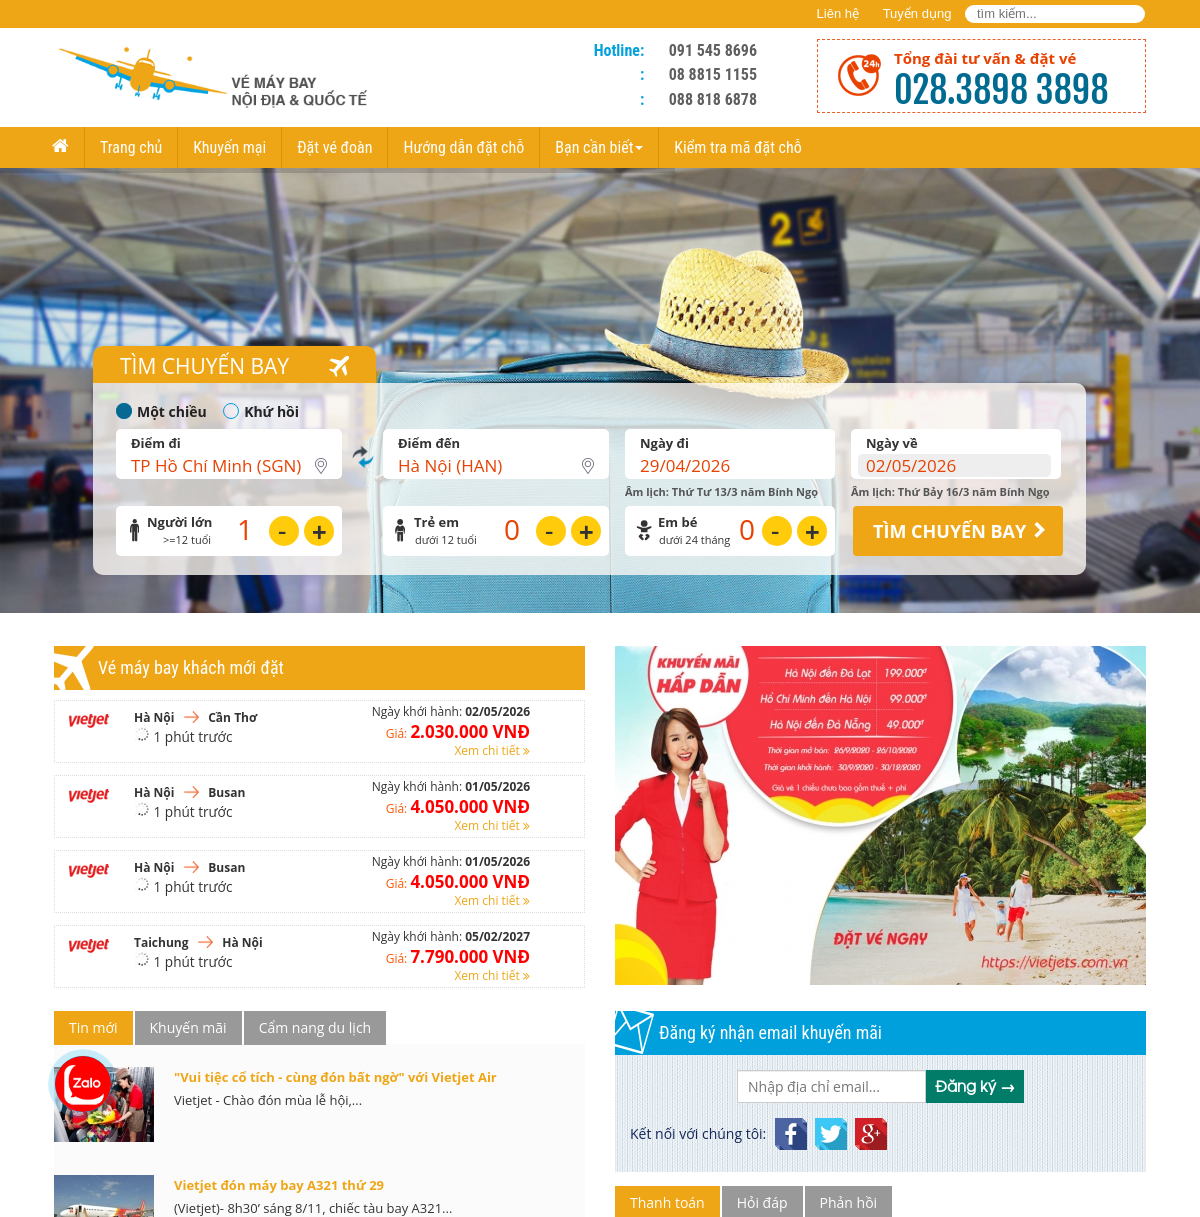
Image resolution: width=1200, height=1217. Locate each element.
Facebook (791, 1126)
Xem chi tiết (492, 751)
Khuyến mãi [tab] (188, 1027)
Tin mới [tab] (93, 1027)
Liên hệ (838, 13)
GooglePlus (871, 1126)
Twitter (831, 1126)
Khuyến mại (229, 147)
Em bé (677, 522)
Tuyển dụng (917, 13)
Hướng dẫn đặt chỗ (463, 147)
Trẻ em (436, 522)
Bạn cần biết (599, 147)
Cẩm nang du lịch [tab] (315, 1027)
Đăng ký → (975, 1085)
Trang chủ (131, 147)
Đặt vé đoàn (334, 147)
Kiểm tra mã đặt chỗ (737, 147)
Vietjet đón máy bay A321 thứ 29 (279, 1185)
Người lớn (179, 522)
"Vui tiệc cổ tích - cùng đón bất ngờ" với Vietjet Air (335, 1077)
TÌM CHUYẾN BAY (949, 531)
